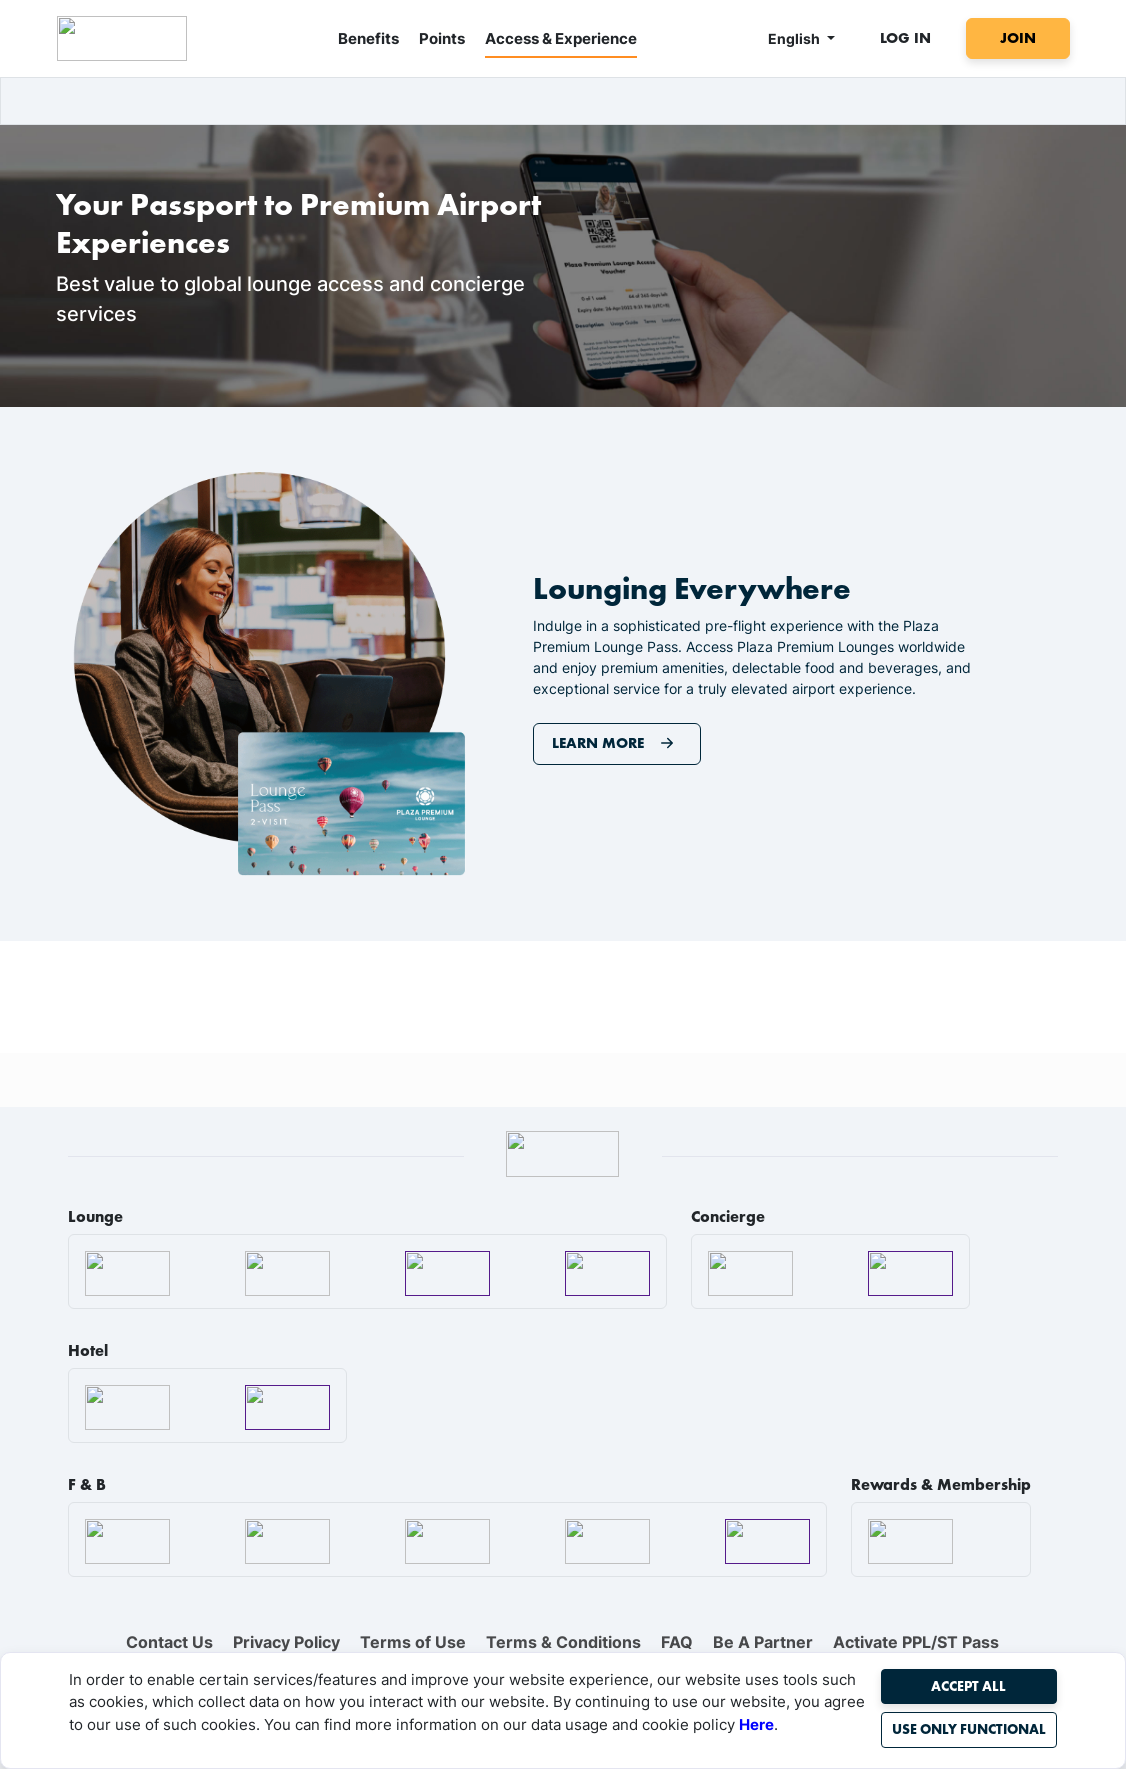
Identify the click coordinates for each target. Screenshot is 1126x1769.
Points (442, 38)
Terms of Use (413, 1642)
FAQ (677, 1642)
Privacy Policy (286, 1642)
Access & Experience (561, 38)
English (795, 38)
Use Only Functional (969, 1729)
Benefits (368, 38)
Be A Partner (763, 1642)
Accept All (968, 1686)
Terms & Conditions (563, 1642)
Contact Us (169, 1642)
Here (756, 1724)
